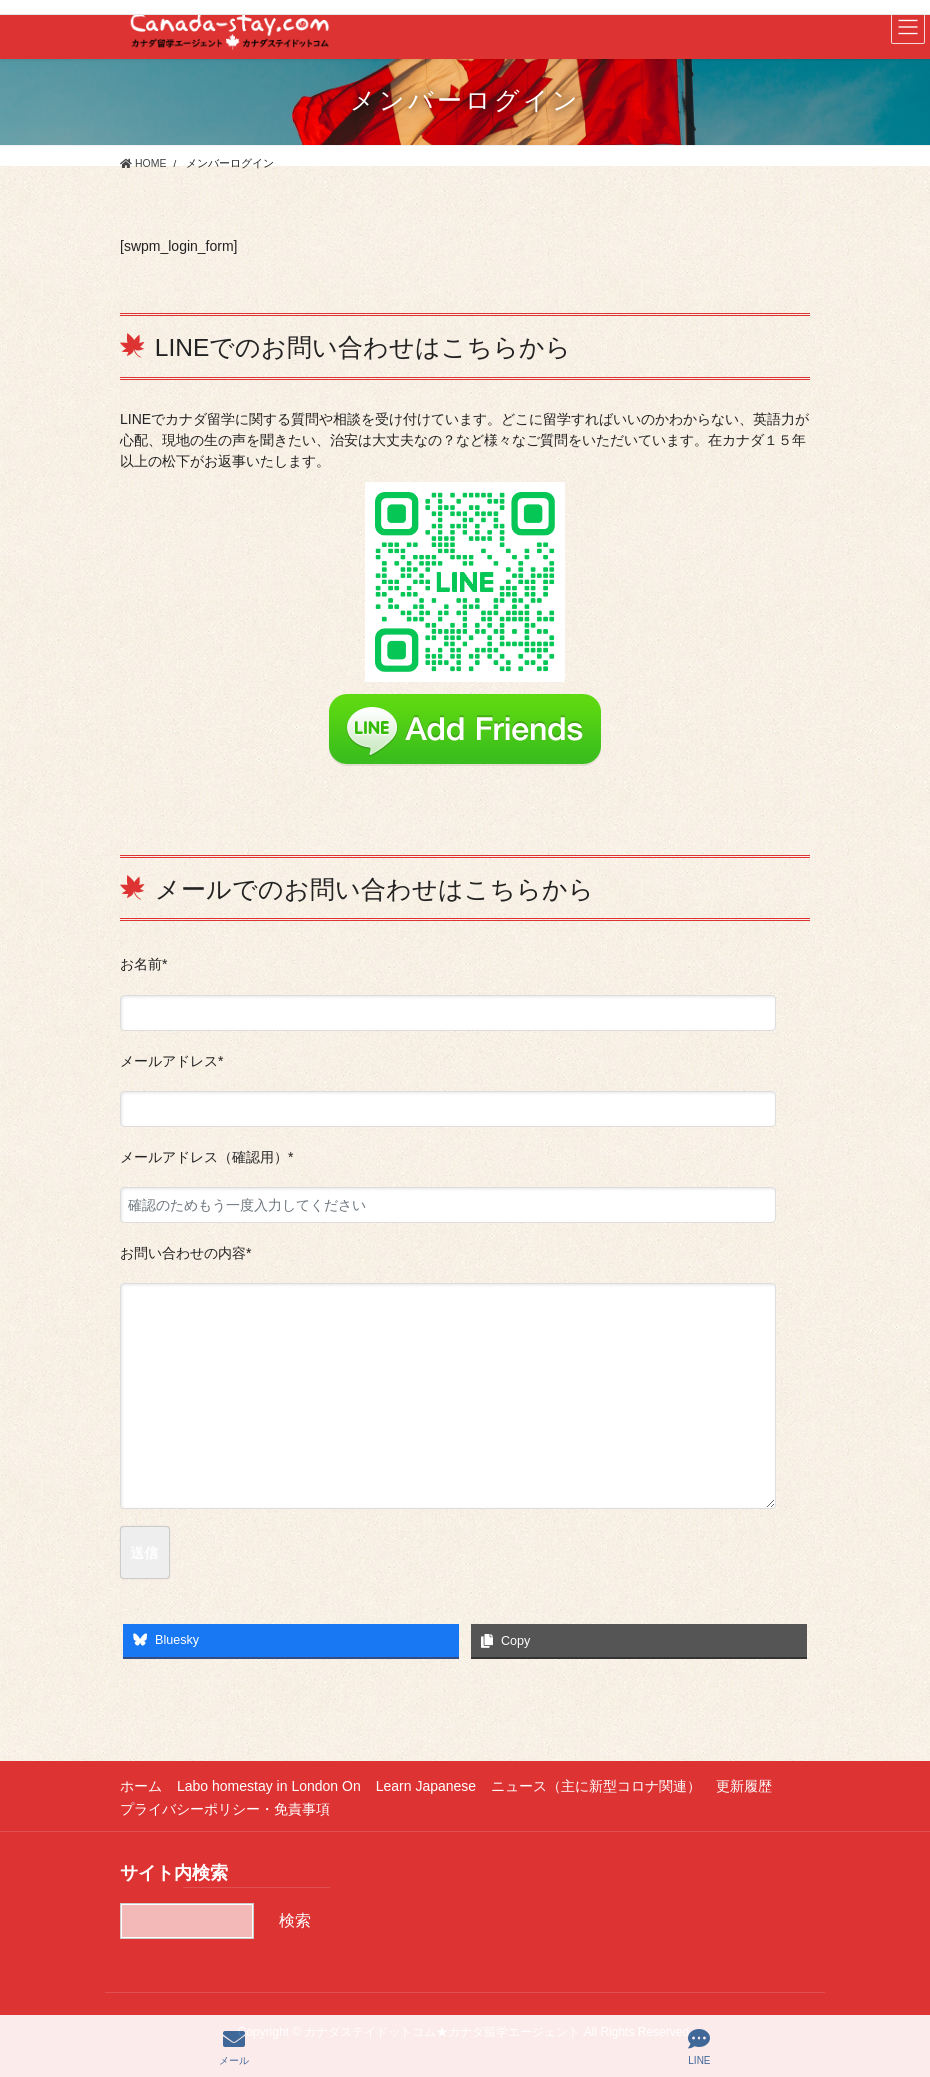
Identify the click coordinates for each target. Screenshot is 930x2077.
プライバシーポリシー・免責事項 (225, 1809)
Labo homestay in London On (269, 1786)
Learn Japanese (426, 1786)
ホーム (141, 1786)
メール (234, 2047)
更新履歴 (744, 1786)
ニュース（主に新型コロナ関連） (596, 1786)
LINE (699, 2047)
